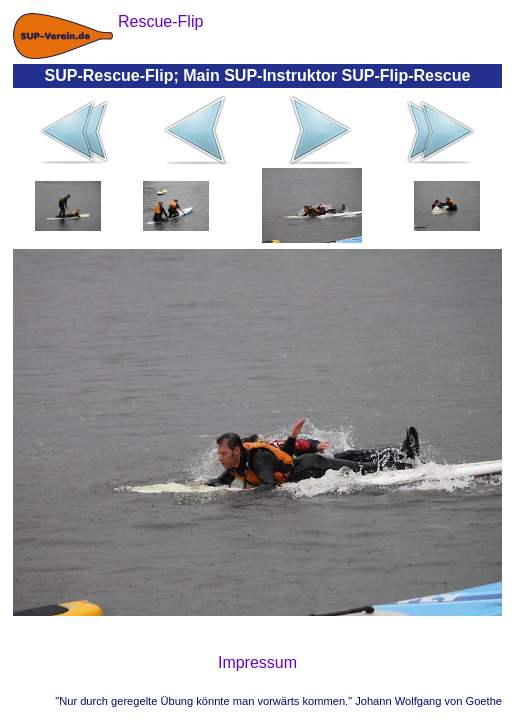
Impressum (257, 662)
